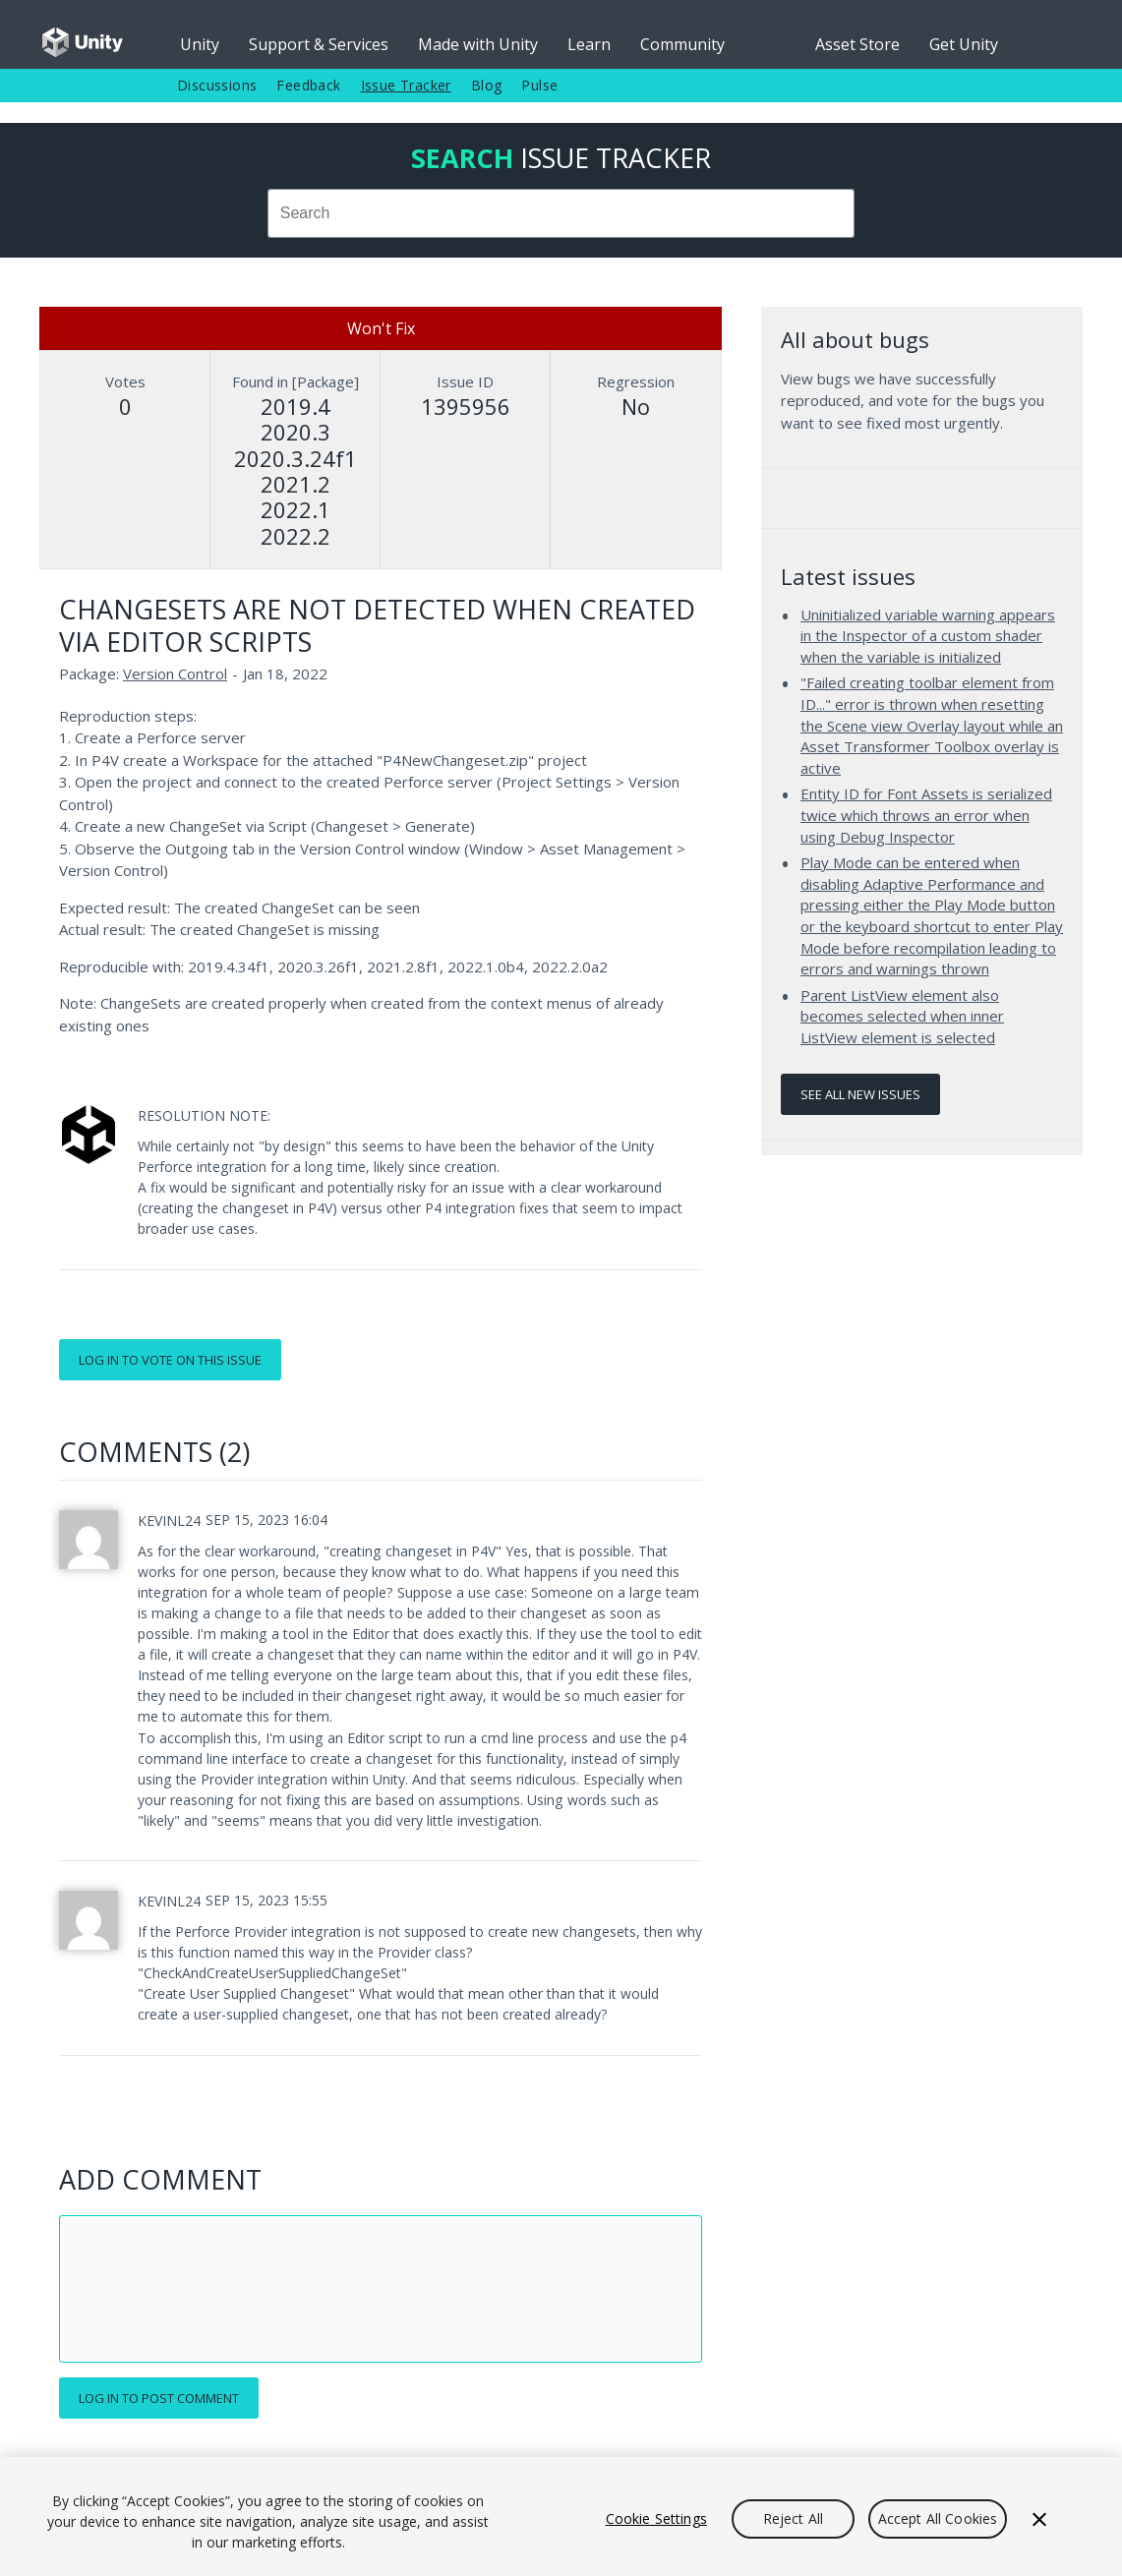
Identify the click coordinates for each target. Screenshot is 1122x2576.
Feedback (308, 85)
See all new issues (860, 1094)
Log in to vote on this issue (170, 1360)
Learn (589, 44)
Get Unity (963, 44)
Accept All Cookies (938, 2518)
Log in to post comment (159, 2398)
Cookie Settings (656, 2518)
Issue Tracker (406, 85)
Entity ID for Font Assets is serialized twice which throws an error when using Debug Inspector (926, 815)
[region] (561, 2516)
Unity (199, 44)
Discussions (217, 85)
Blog (486, 85)
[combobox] (561, 213)
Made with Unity (478, 44)
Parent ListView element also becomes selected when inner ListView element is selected (902, 1016)
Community (682, 44)
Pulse (539, 85)
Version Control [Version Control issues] (175, 673)
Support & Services (318, 44)
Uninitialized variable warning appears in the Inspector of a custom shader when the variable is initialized (927, 636)
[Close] (1039, 2519)
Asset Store (857, 44)
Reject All (793, 2518)
